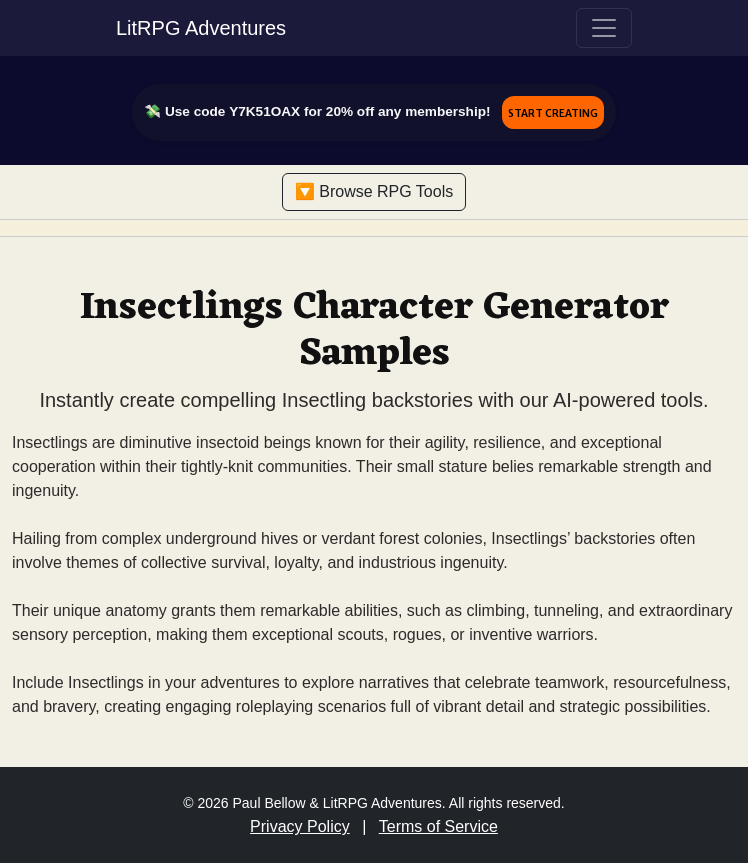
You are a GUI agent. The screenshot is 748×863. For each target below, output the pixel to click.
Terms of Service (438, 826)
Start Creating (553, 112)
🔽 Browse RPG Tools (374, 191)
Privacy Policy (300, 826)
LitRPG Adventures (201, 28)
